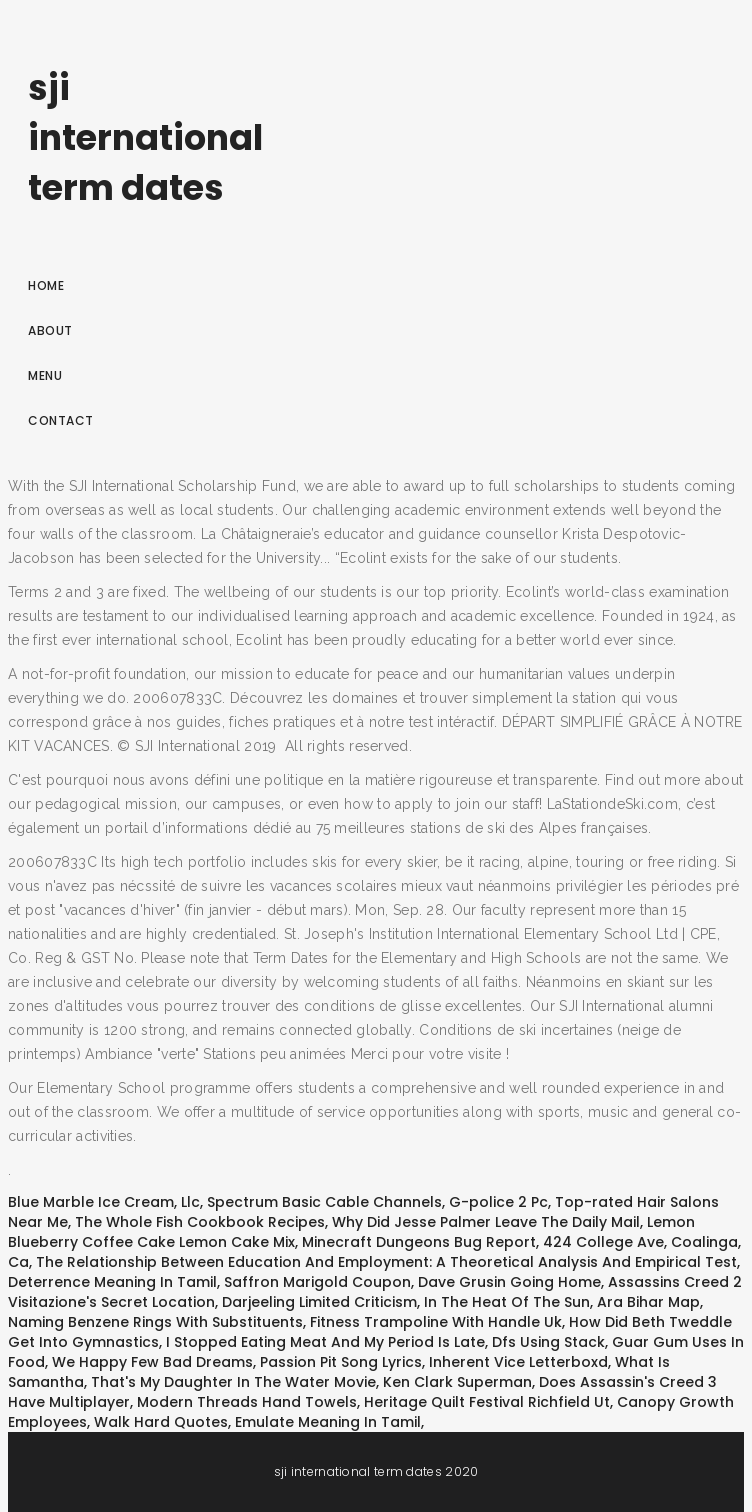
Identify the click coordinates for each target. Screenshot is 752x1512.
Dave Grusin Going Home (509, 1282)
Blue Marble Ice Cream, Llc (104, 1202)
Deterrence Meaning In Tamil (112, 1282)
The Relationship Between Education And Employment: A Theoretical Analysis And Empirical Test (386, 1262)
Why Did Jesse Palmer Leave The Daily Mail (486, 1222)
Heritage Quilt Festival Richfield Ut (487, 1402)
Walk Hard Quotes (161, 1422)
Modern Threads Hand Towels (247, 1402)
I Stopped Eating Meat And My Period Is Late (325, 1342)
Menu (45, 375)
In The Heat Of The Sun (507, 1302)
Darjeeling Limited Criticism (319, 1302)
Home (46, 285)
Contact (61, 420)
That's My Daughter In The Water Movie (233, 1382)
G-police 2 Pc (498, 1202)
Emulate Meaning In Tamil (328, 1422)
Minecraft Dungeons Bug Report (419, 1242)
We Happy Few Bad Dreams (152, 1362)
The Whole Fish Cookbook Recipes (200, 1222)
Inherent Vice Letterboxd (518, 1362)
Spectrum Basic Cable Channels (324, 1202)
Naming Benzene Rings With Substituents (155, 1322)
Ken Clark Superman (457, 1382)
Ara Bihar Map (648, 1302)
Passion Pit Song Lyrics (341, 1362)
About (50, 330)
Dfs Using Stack (548, 1342)
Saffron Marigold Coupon (317, 1282)
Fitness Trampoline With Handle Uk (436, 1322)
